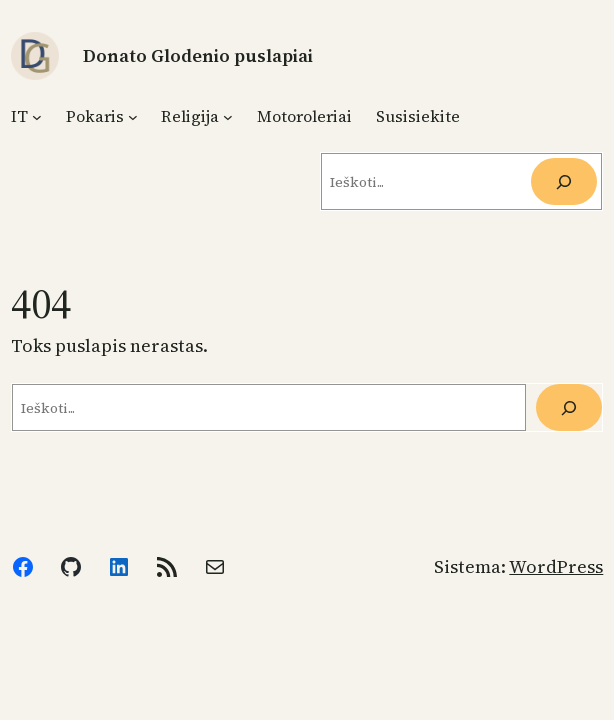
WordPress (556, 566)
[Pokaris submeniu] (133, 116)
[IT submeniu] (37, 116)
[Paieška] (569, 407)
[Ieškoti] (564, 181)
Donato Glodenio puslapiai (198, 55)
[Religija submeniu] (228, 116)
